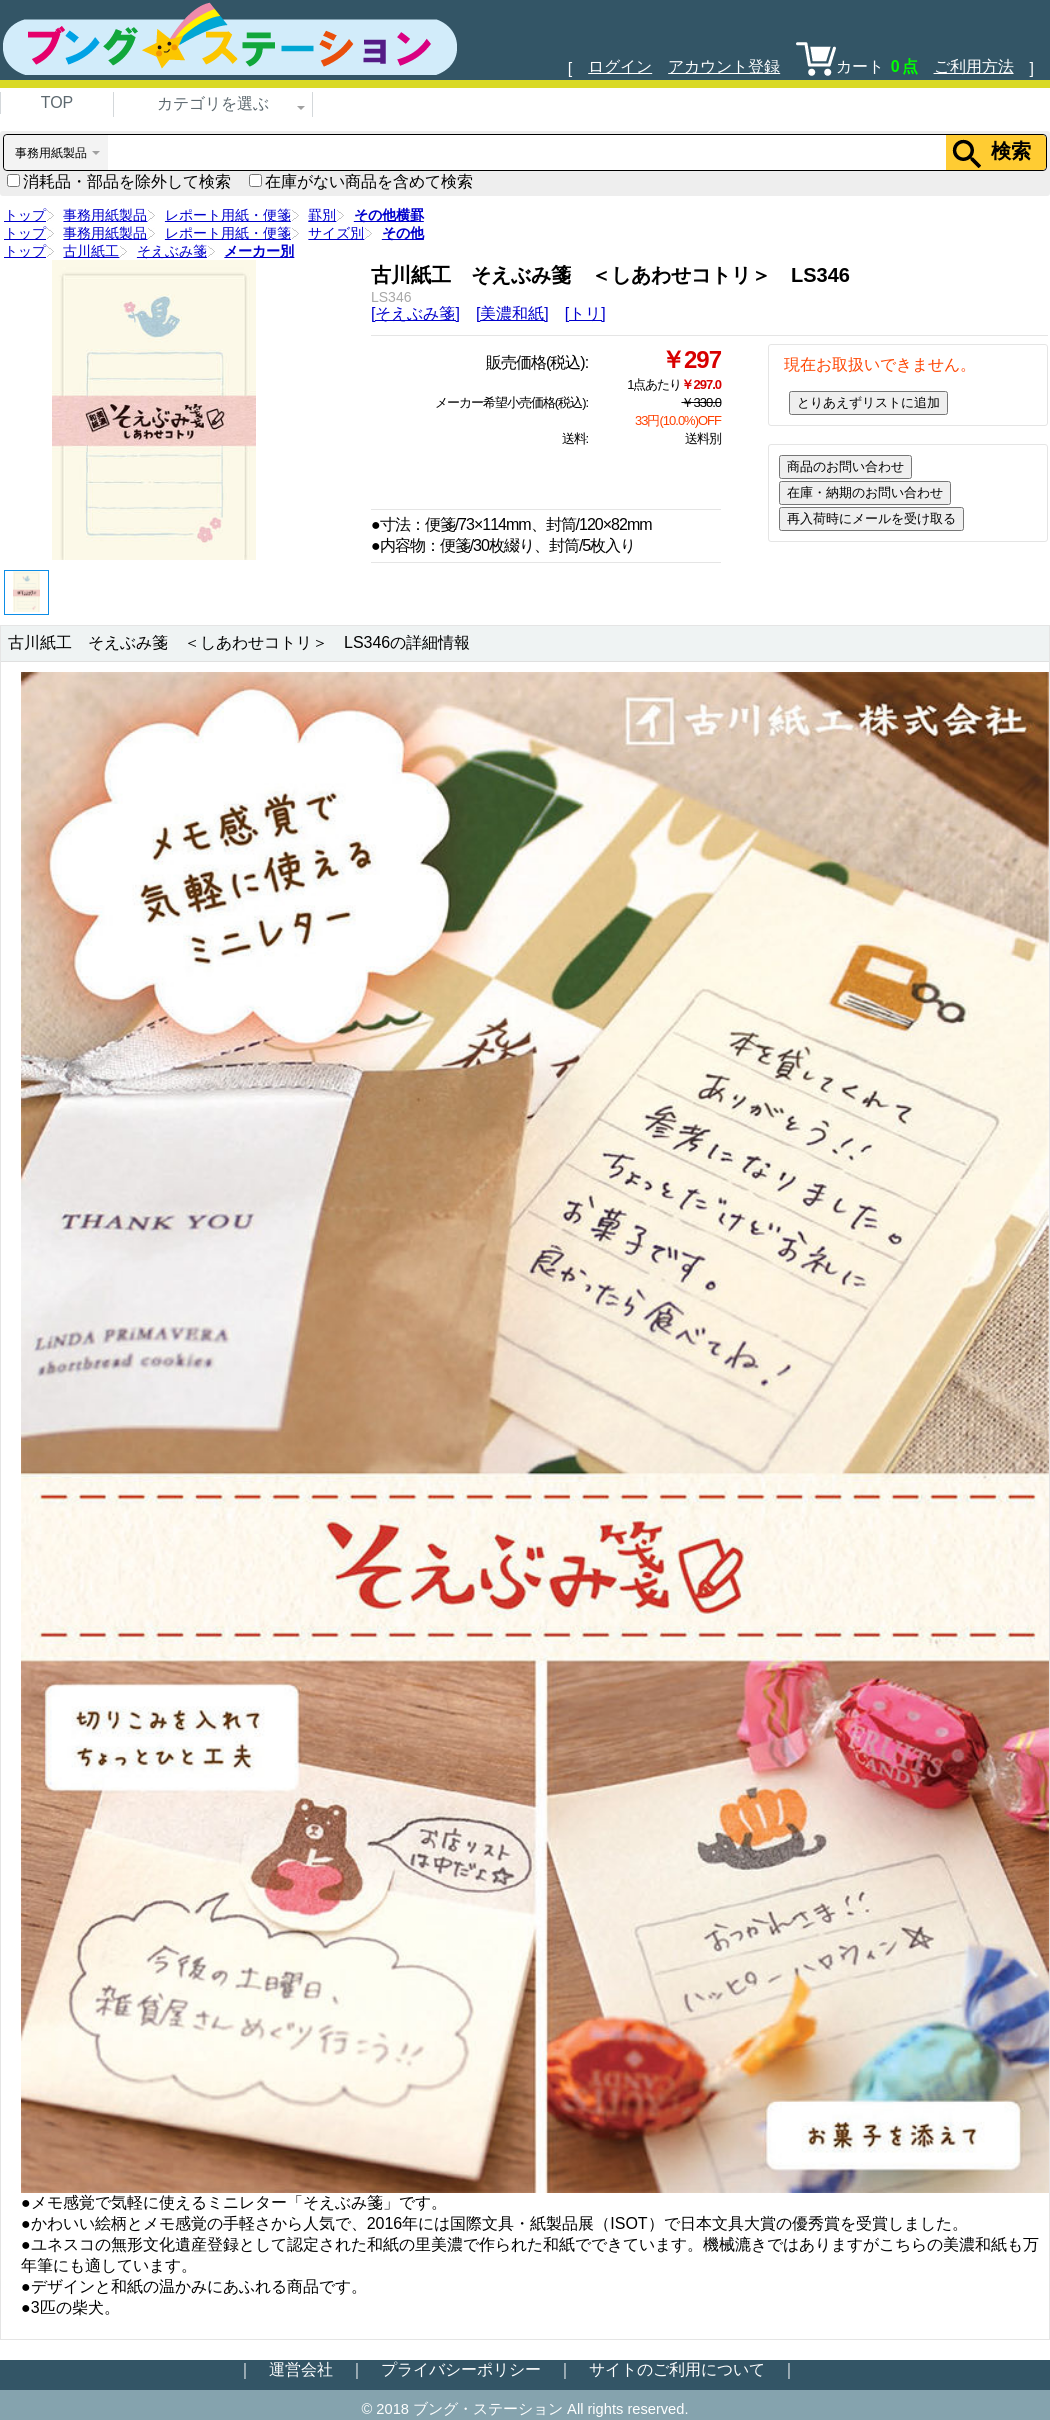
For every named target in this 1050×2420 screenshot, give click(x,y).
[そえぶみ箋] (415, 313)
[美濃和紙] (512, 313)
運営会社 (301, 2369)
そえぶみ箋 (172, 251)
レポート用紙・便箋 (228, 215)
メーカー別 (259, 251)
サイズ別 (336, 233)
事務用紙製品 (105, 215)
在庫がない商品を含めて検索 (361, 181)
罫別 (322, 215)
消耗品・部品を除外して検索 (119, 181)
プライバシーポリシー (461, 2369)
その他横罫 (389, 215)
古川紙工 (91, 251)
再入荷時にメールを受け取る (871, 518)
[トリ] (585, 313)
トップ (25, 215)
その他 (403, 233)
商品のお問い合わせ (845, 466)
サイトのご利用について (677, 2369)
